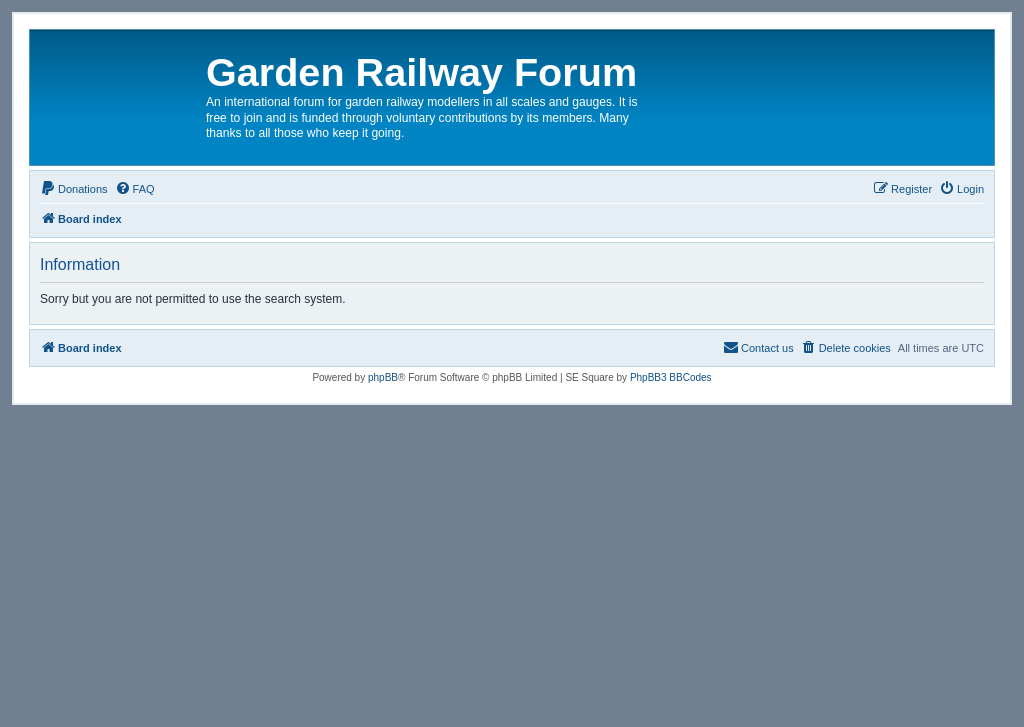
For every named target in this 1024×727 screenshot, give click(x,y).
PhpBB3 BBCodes (671, 377)
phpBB (383, 377)
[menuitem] (74, 189)
